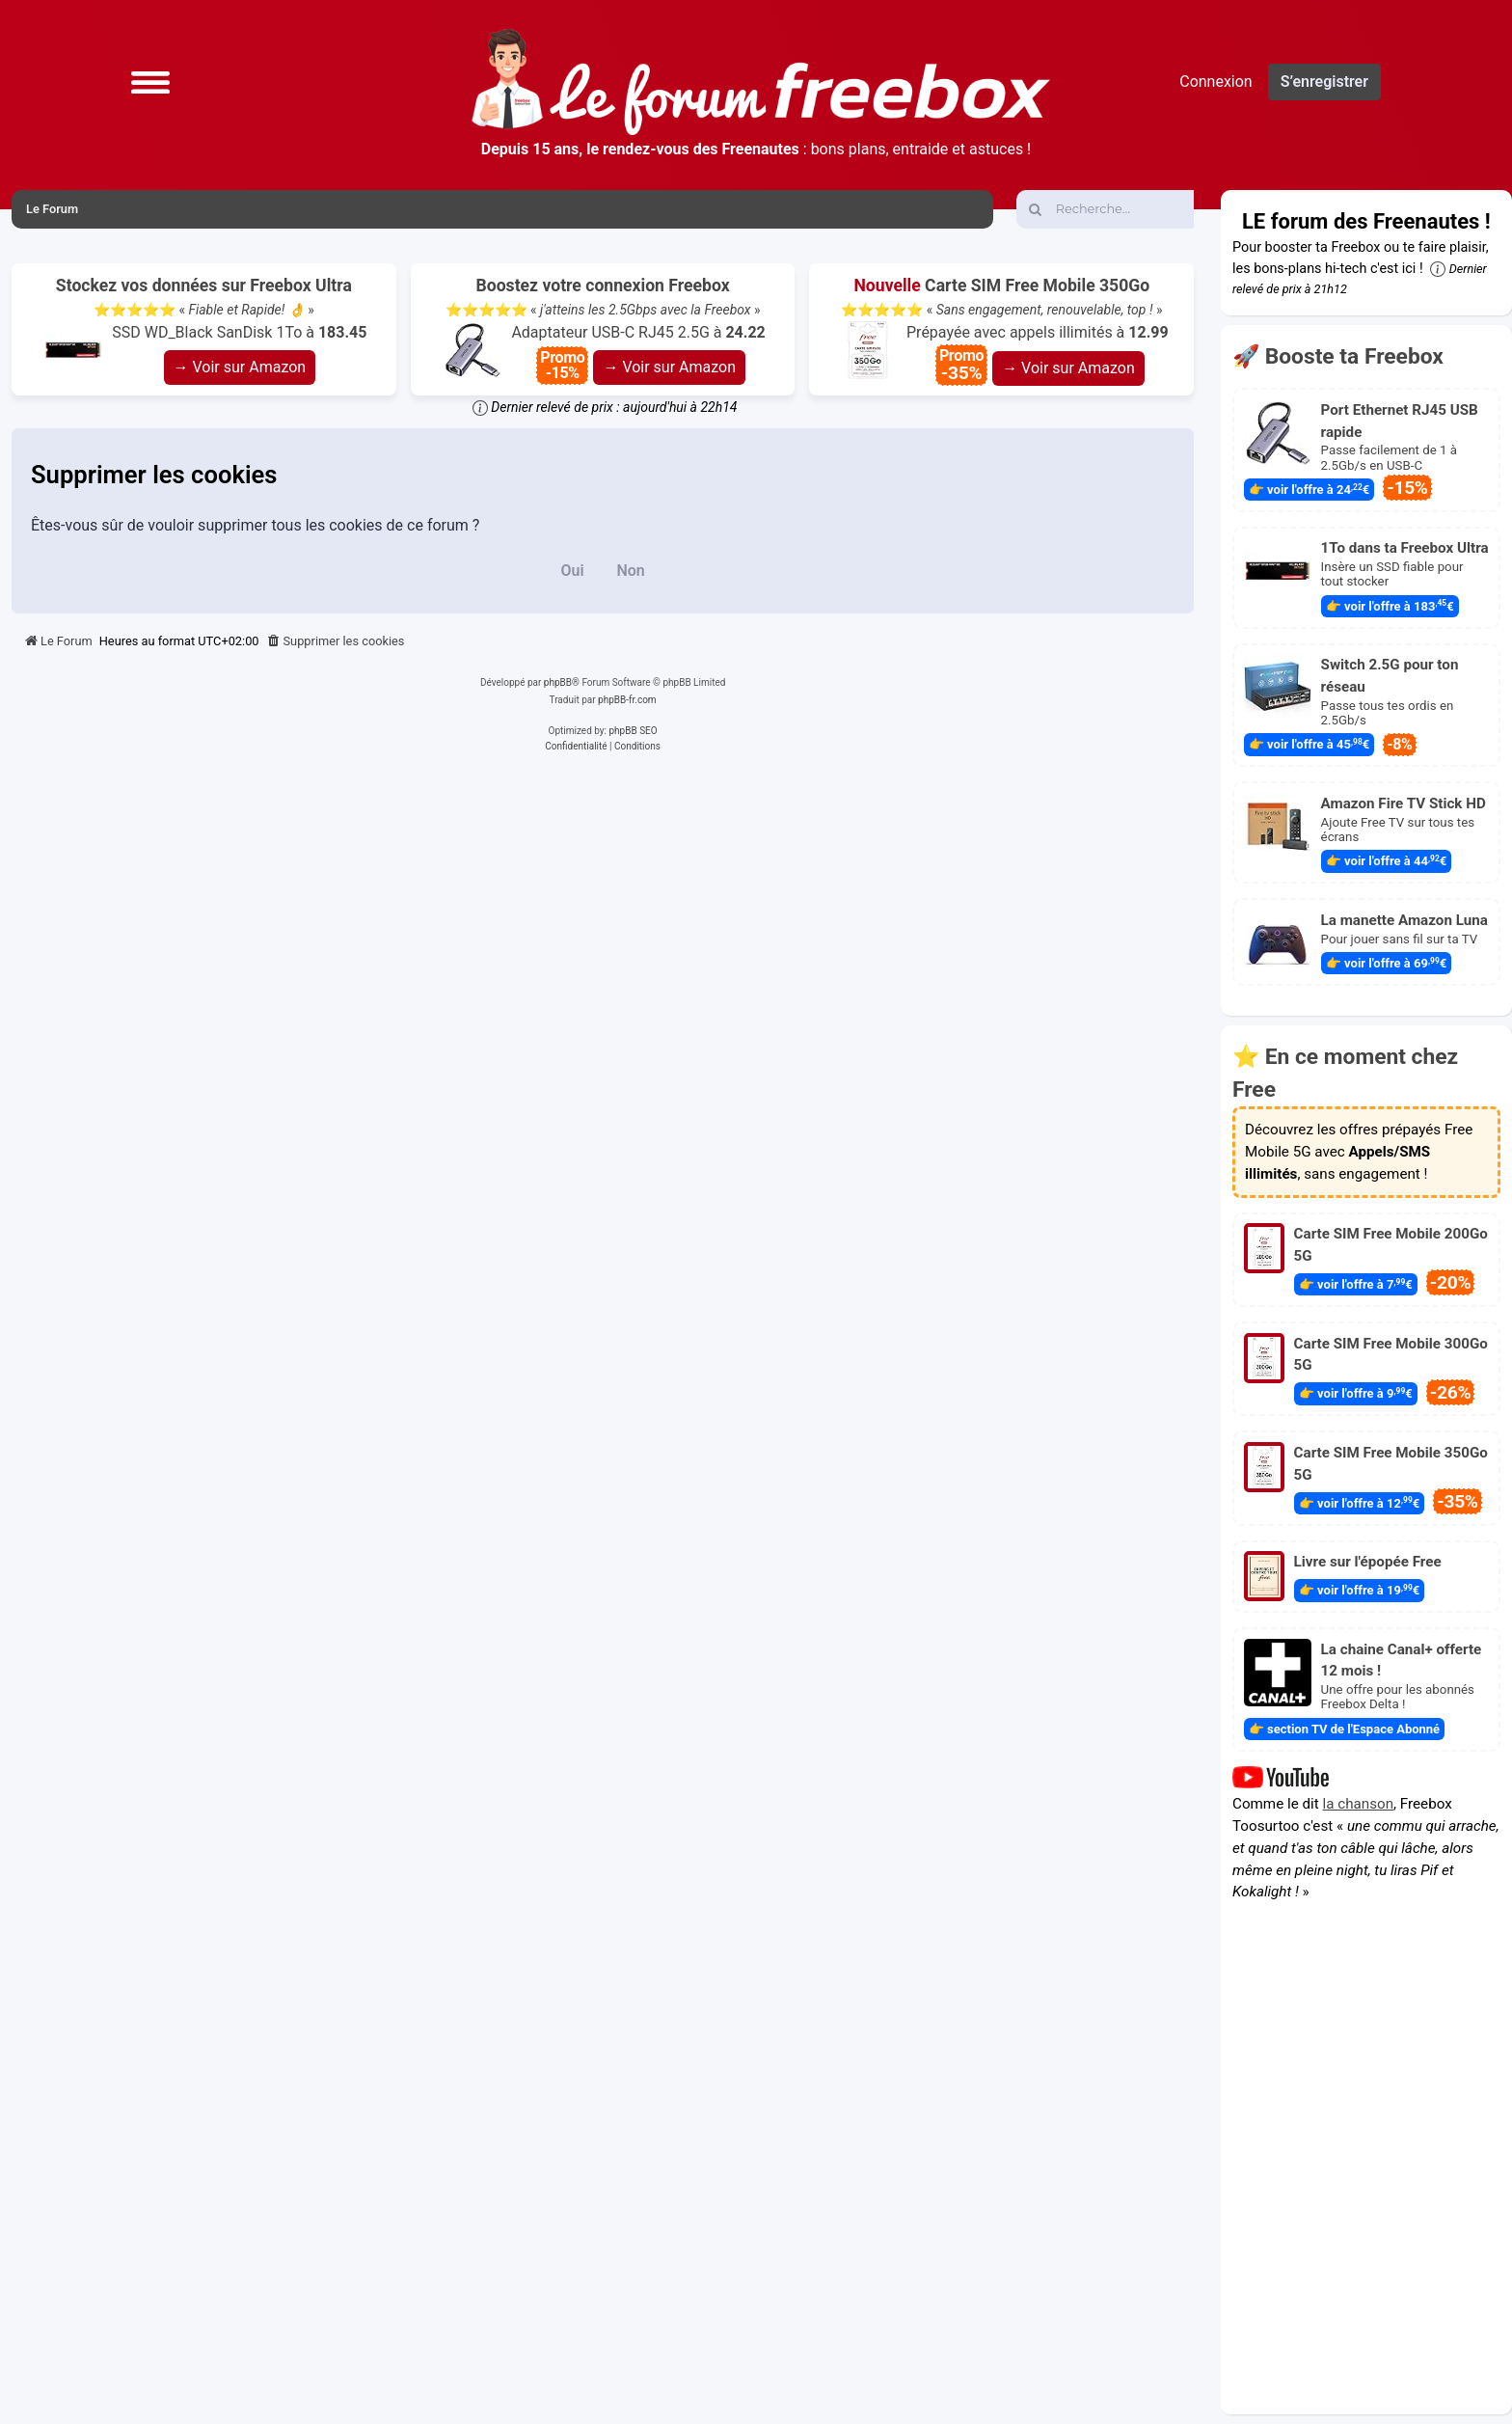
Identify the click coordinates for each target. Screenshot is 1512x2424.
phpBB (558, 682)
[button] (150, 82)
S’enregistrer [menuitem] (1324, 81)
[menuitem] (335, 641)
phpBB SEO (632, 730)
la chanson (1358, 1803)
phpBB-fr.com (627, 700)
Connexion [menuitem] (1215, 81)
